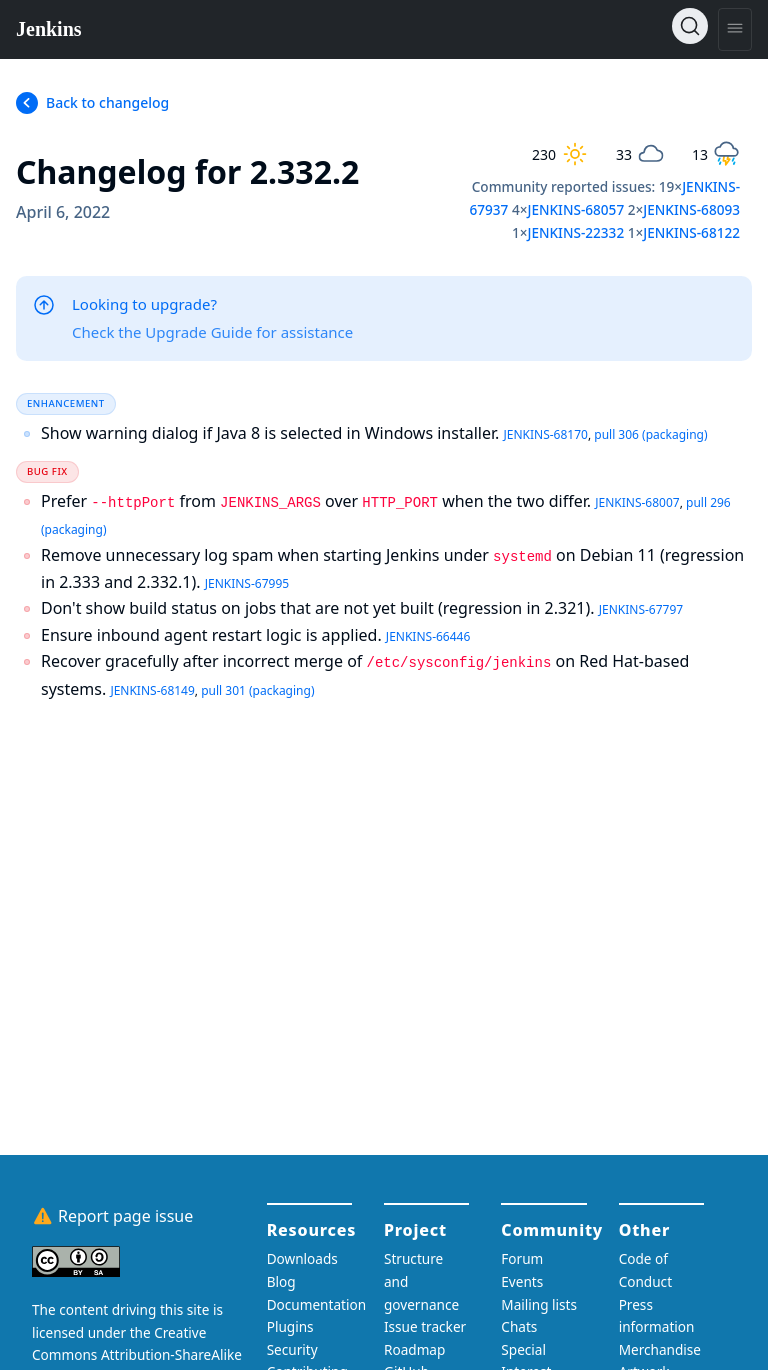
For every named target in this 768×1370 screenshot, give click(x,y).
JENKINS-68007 (637, 502)
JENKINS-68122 (691, 232)
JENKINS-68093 (691, 209)
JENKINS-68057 (575, 209)
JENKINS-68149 (152, 690)
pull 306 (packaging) (650, 434)
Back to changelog (107, 102)
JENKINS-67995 (247, 583)
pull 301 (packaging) (257, 690)
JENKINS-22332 (575, 232)
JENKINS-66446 (428, 636)
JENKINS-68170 (545, 434)
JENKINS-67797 (641, 609)
